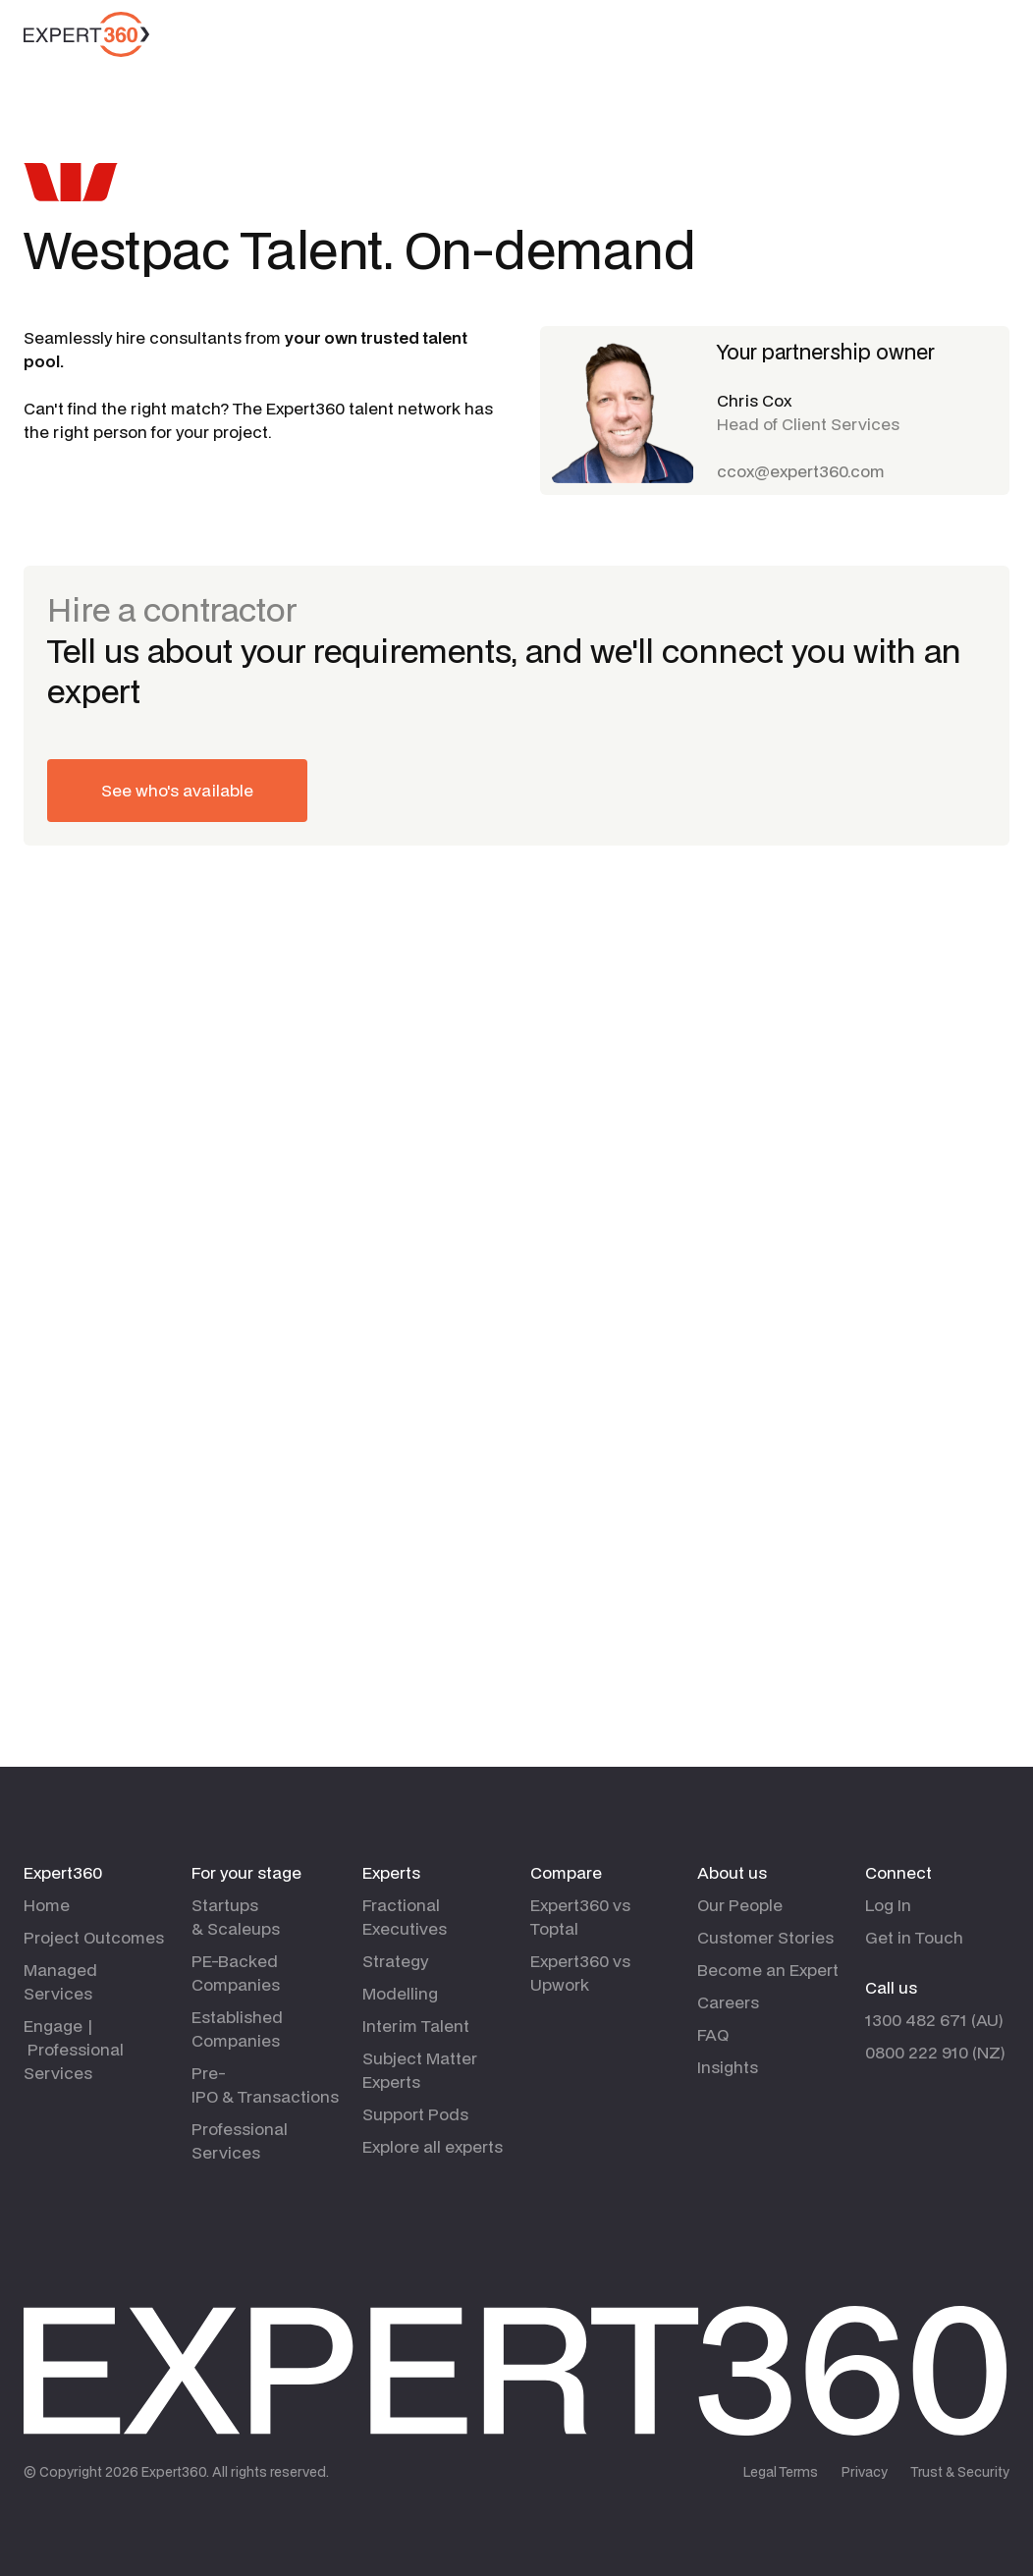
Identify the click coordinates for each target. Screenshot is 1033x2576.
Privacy (865, 2472)
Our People (740, 1904)
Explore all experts (432, 2146)
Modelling (400, 1993)
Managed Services (60, 1981)
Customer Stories (765, 1937)
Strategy (395, 1960)
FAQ (713, 2034)
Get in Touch (914, 1937)
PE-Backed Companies (235, 1972)
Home (47, 1904)
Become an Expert (768, 1969)
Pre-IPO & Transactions (265, 2084)
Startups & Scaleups (235, 1916)
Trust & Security (960, 2472)
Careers (728, 2002)
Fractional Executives (404, 1916)
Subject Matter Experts (419, 2070)
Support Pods (415, 2114)
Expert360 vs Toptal (580, 1916)
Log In (888, 1904)
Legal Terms (780, 2472)
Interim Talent (415, 2025)
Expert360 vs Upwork (580, 1972)
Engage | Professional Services (74, 2049)
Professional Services (239, 2140)
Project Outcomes (94, 1937)
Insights (727, 2066)
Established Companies (237, 2028)
